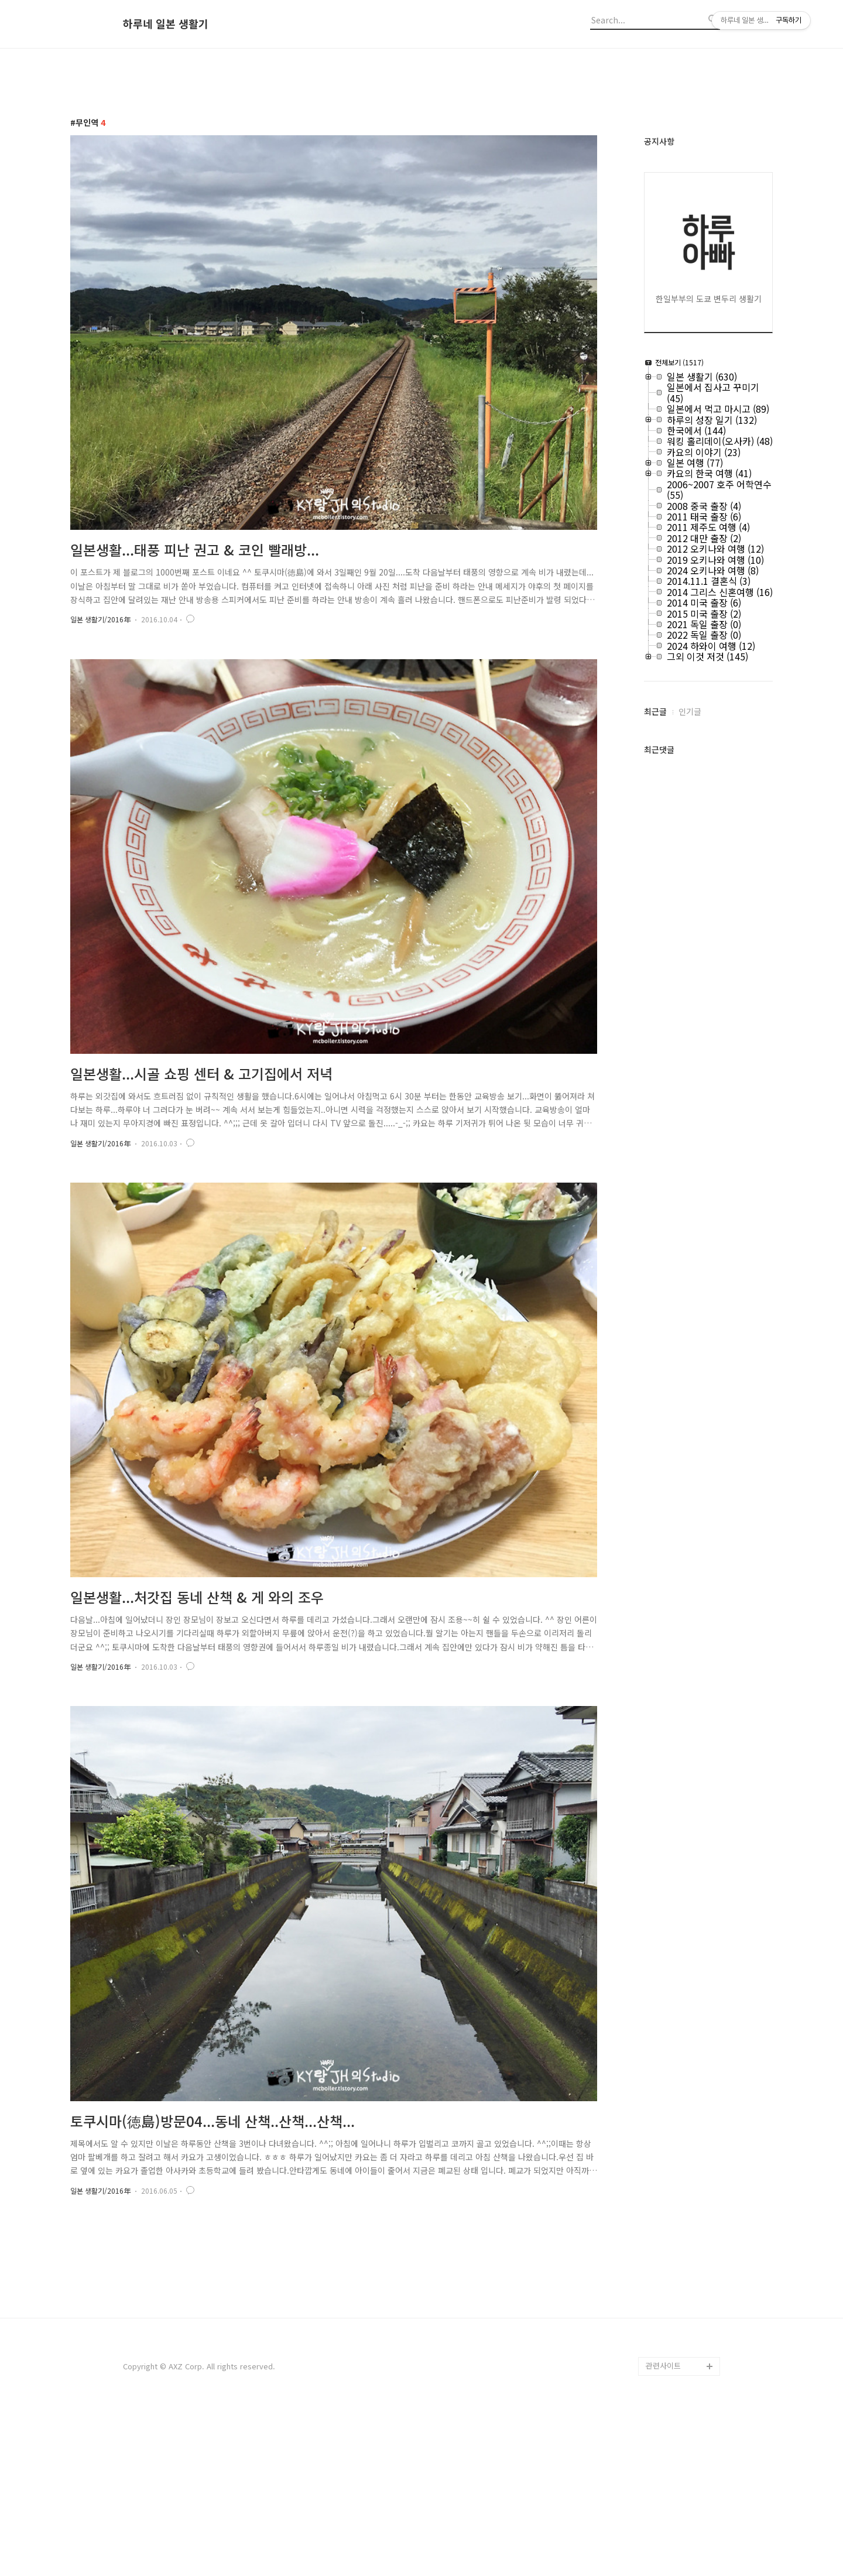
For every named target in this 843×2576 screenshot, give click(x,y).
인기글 (689, 711)
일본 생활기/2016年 (100, 619)
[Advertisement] (421, 2329)
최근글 (655, 711)
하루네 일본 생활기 (165, 24)
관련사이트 (663, 2529)
